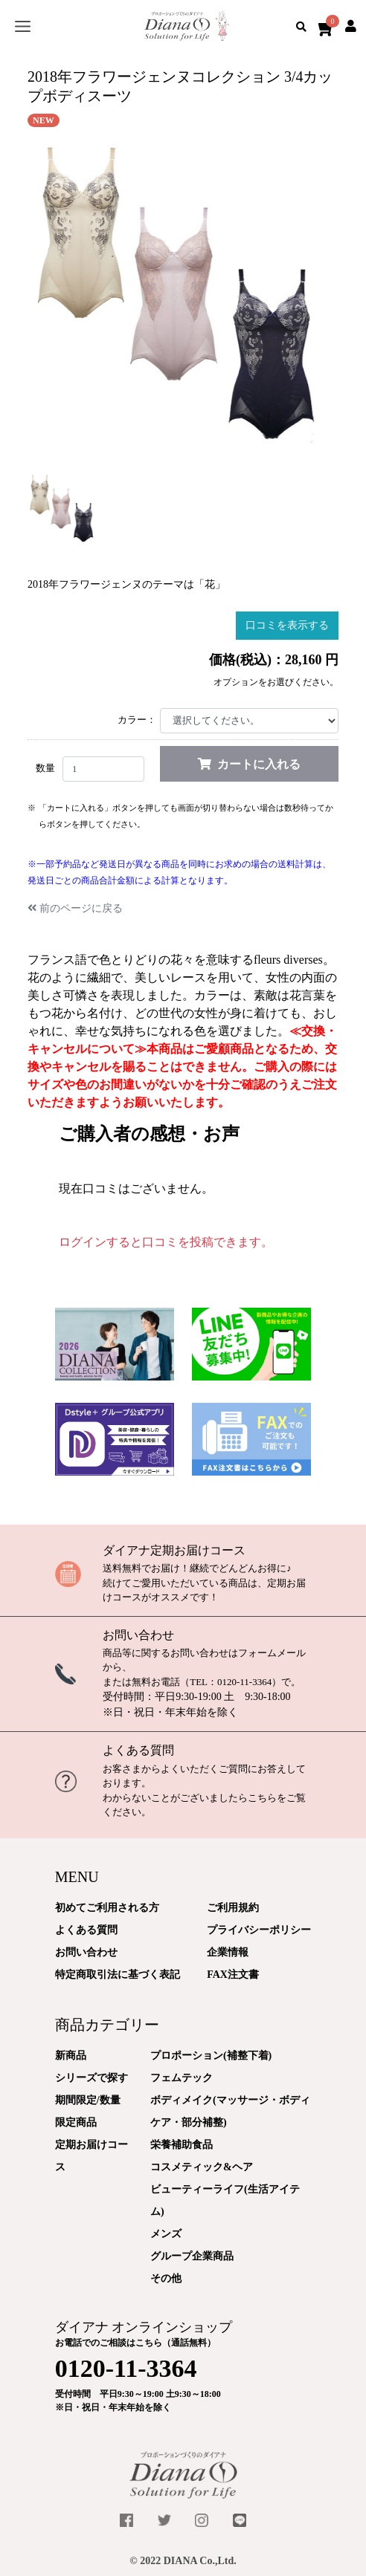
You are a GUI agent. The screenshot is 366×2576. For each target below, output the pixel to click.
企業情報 (227, 1952)
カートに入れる (249, 764)
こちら (262, 1797)
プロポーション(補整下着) (211, 2055)
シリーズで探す (91, 2077)
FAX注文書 (233, 1974)
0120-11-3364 (244, 1681)
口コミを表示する (287, 625)
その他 (166, 2278)
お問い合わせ (138, 1635)
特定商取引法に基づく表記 (117, 1974)
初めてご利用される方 (107, 1907)
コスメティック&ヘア (201, 2167)
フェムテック (181, 2077)
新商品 (70, 2055)
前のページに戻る (75, 908)
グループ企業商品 (192, 2256)
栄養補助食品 (181, 2144)
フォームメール (272, 1652)
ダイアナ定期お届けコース (174, 1550)
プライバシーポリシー (259, 1930)
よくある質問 (138, 1750)
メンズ (166, 2233)
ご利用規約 (233, 1907)
